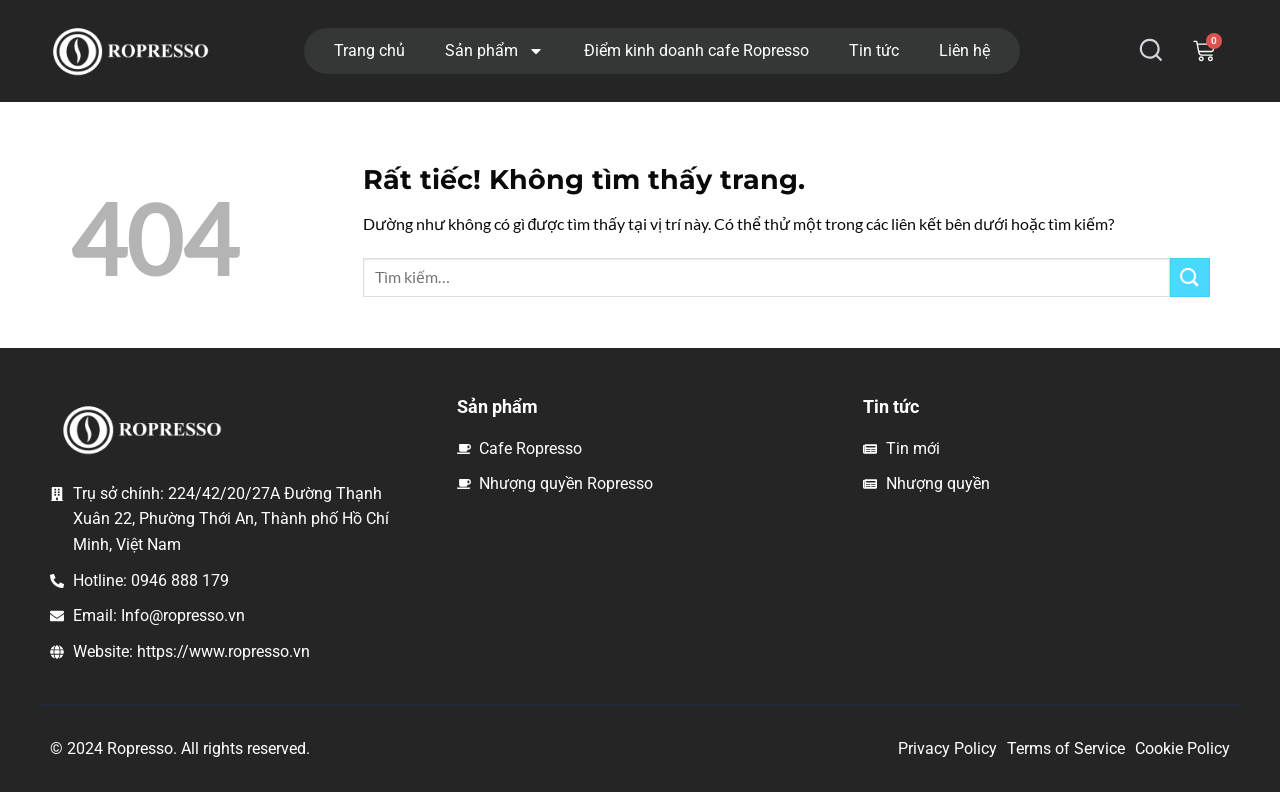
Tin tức (874, 50)
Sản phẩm (494, 51)
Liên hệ (964, 50)
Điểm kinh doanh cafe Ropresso (696, 50)
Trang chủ (369, 50)
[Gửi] (1190, 277)
